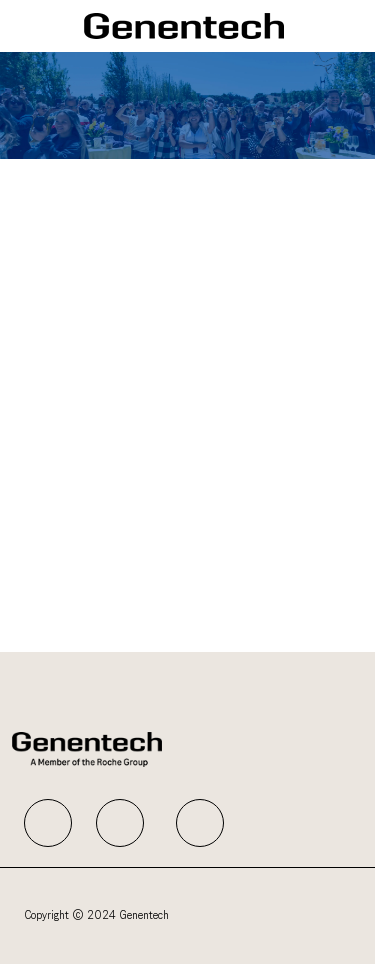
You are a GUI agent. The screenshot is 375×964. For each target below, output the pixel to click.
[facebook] (48, 823)
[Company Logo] (184, 25)
